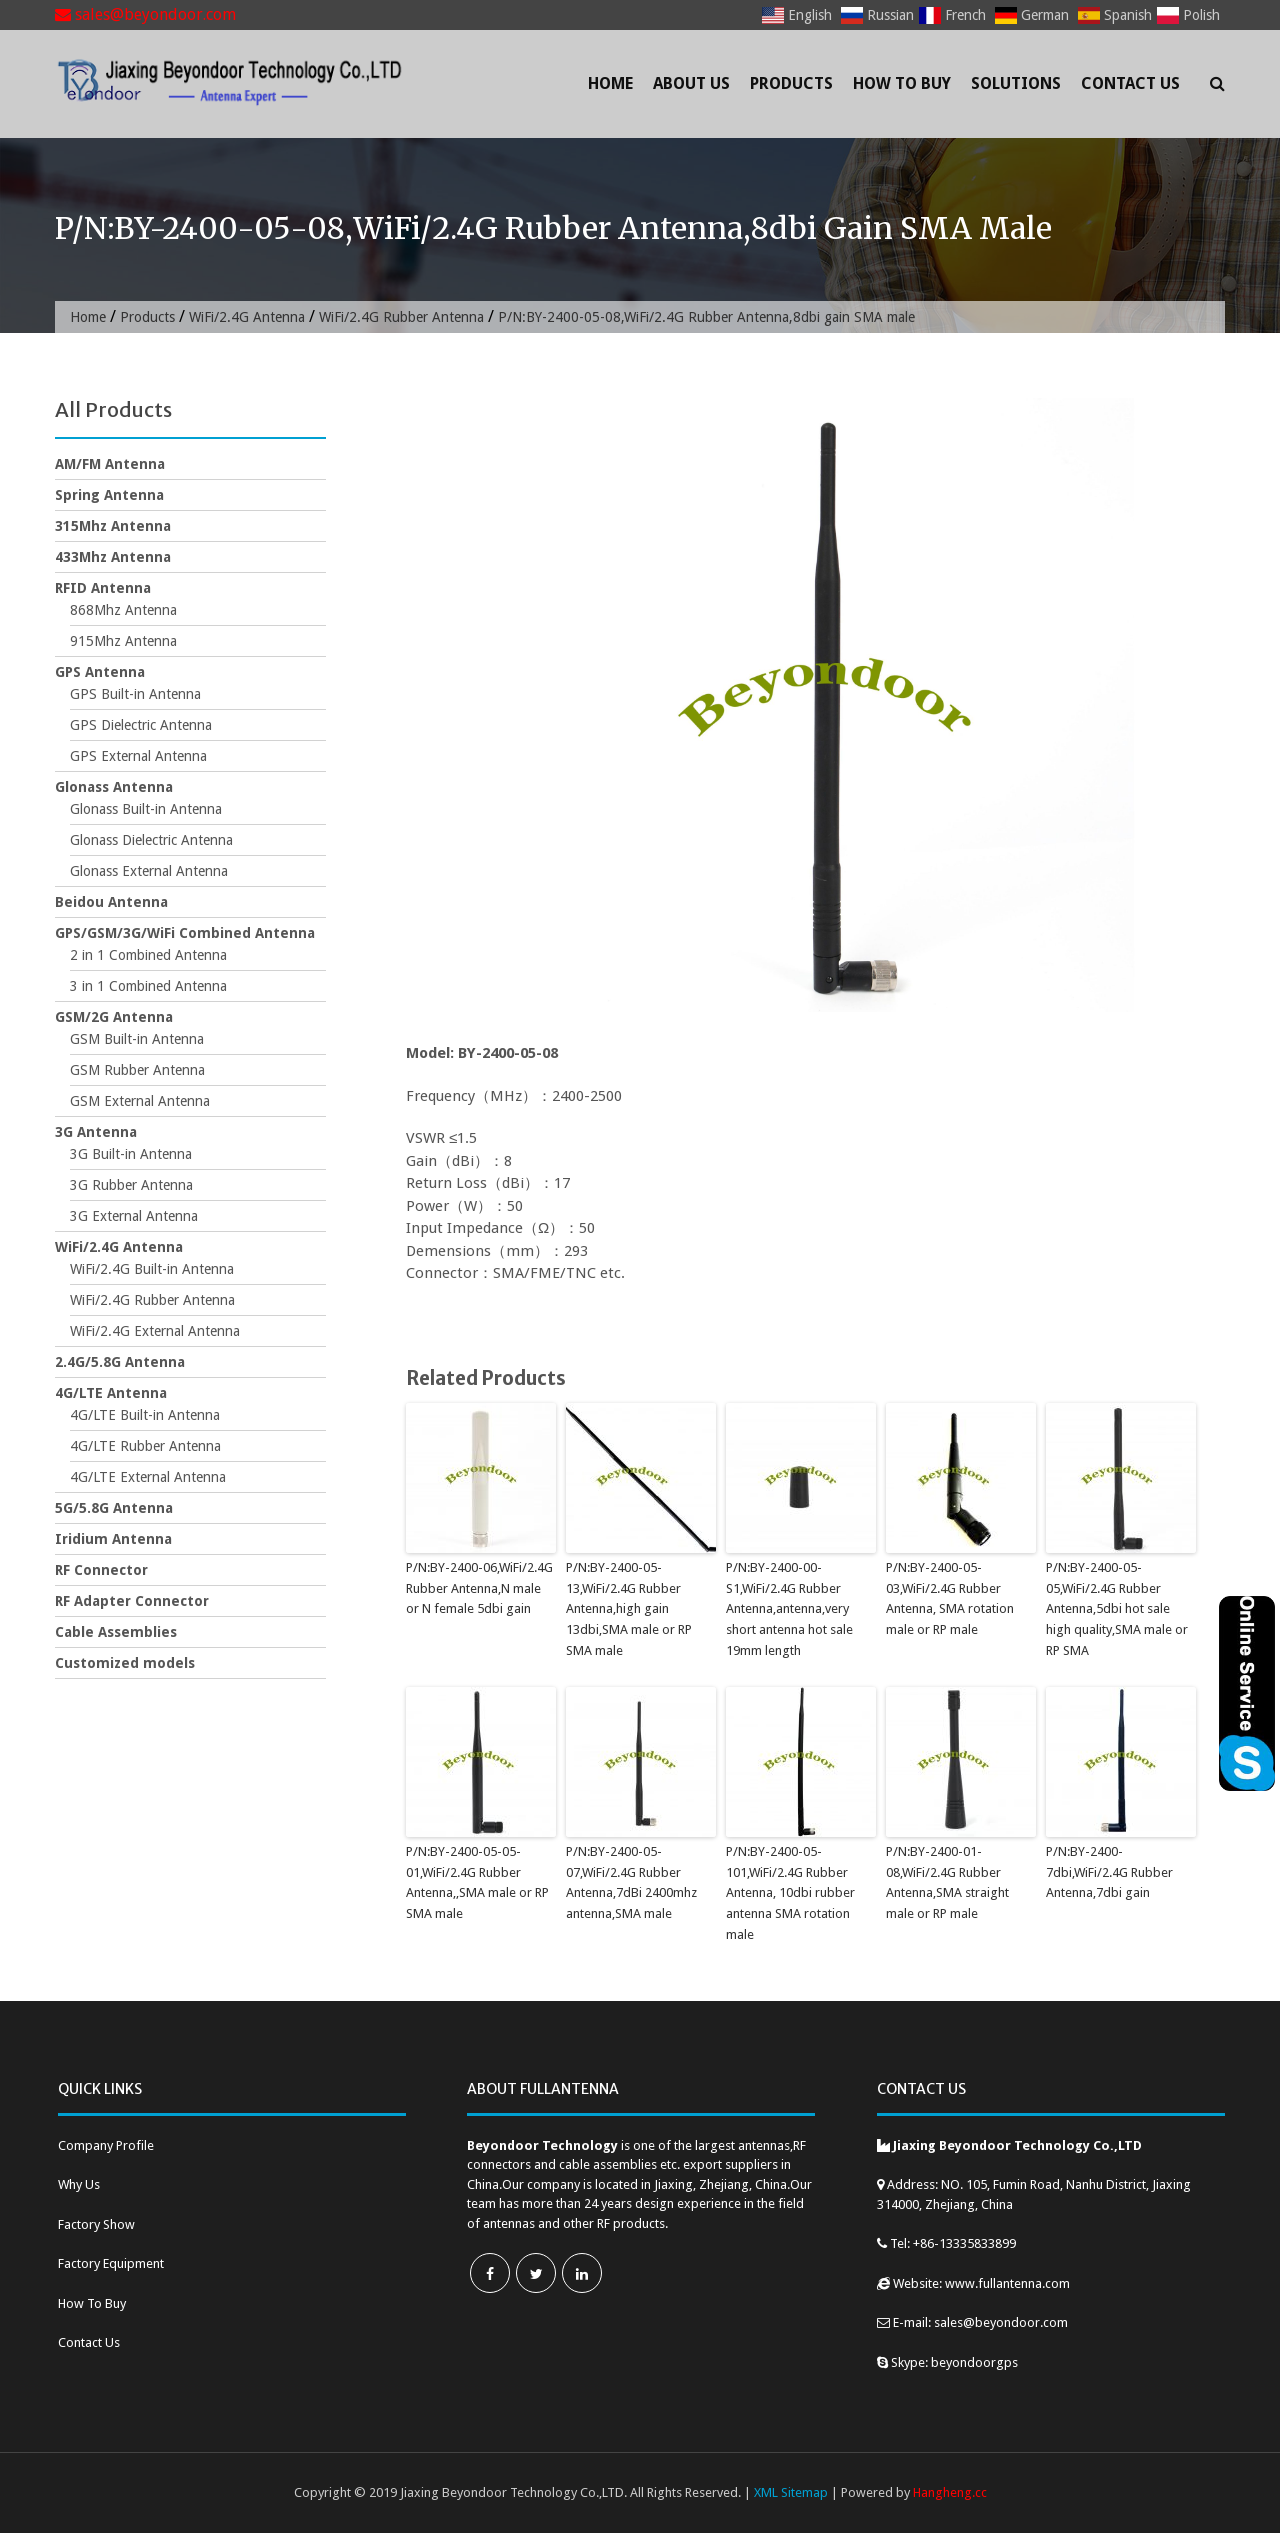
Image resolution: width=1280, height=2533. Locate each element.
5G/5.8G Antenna (114, 1508)
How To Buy (902, 83)
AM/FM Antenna (110, 464)
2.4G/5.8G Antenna (120, 1362)
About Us (691, 83)
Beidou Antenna (111, 902)
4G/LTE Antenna (111, 1393)
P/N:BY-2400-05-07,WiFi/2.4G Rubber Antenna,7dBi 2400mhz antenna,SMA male (631, 1882)
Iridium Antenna (113, 1539)
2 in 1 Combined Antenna (148, 955)
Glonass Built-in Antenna (146, 809)
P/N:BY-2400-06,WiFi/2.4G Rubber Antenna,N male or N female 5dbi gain (479, 1588)
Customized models (125, 1663)
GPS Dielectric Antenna (141, 725)
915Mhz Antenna (123, 641)
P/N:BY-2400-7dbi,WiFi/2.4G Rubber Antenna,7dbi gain (1109, 1872)
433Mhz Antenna (113, 557)
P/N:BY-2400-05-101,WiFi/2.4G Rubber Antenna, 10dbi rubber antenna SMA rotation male (790, 1893)
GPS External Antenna (138, 756)
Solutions (1016, 83)
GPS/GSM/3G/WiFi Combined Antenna (185, 933)
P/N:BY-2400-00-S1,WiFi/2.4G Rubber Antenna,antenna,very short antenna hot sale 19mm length (789, 1609)
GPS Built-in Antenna (135, 694)
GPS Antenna (100, 672)
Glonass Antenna (114, 787)
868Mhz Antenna (123, 610)
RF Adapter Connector (132, 1601)
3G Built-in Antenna (131, 1154)
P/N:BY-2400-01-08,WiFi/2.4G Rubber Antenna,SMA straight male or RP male (947, 1882)
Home (610, 83)
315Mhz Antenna (113, 526)
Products (791, 83)
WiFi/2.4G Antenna (247, 317)
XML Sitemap (791, 2492)
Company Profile (106, 2145)
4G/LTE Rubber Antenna (145, 1446)
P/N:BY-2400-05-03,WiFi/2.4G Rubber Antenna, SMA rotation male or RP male (950, 1598)
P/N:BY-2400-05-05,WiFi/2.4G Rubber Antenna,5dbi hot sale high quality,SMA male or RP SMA (1117, 1609)
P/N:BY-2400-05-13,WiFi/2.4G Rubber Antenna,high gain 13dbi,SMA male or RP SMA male (629, 1609)
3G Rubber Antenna (131, 1185)
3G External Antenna (134, 1216)
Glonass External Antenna (149, 871)
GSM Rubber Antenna (137, 1070)
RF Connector (101, 1570)
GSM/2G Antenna (114, 1017)
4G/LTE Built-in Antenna (145, 1415)
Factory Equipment (111, 2263)
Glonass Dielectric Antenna (151, 840)
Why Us (79, 2184)
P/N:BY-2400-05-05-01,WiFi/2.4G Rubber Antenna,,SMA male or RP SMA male (477, 1882)
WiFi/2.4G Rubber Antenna (401, 317)
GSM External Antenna (140, 1101)
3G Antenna (96, 1132)
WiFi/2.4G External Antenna (155, 1331)
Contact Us (1130, 83)
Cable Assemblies (116, 1632)
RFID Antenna (103, 588)
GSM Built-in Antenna (137, 1039)
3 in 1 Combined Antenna (148, 986)
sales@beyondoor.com (145, 14)
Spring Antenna (109, 495)
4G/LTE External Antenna (148, 1477)
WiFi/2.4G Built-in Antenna (152, 1269)
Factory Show (96, 2224)
